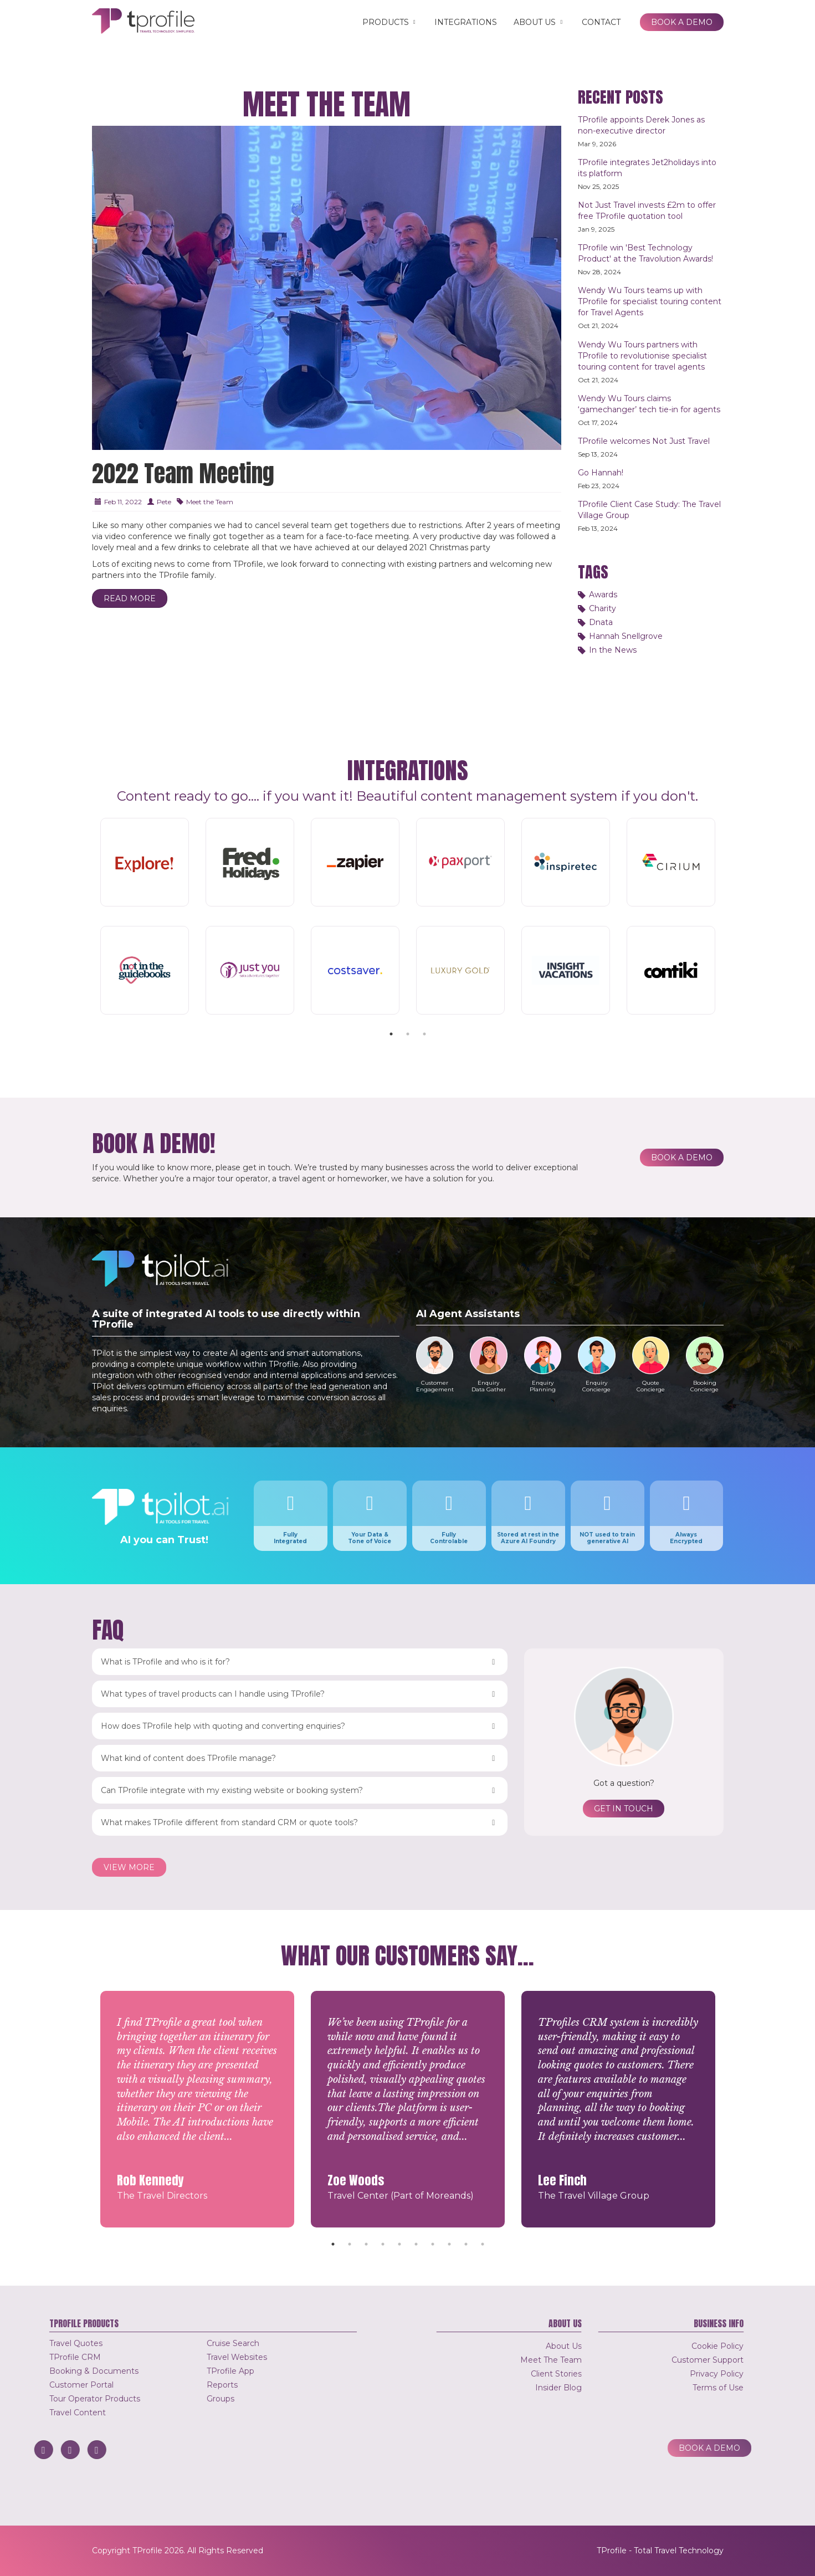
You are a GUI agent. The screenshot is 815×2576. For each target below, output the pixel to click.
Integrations (465, 22)
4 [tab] (382, 2244)
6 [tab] (416, 2244)
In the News (613, 650)
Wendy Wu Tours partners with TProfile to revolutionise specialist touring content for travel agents (642, 356)
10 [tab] (482, 2244)
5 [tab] (399, 2244)
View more (129, 1867)
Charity (602, 608)
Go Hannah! (600, 473)
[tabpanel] (408, 918)
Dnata (601, 622)
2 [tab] (407, 1033)
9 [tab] (465, 2244)
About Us (539, 22)
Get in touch (623, 1809)
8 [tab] (449, 2244)
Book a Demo (682, 22)
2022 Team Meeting (183, 473)
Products (390, 22)
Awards (603, 595)
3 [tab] (424, 1033)
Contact (601, 22)
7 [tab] (432, 2244)
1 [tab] (391, 1033)
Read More (130, 598)
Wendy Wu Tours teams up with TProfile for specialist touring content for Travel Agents (649, 301)
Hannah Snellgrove (626, 636)
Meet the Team (209, 502)
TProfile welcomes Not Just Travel (644, 441)
